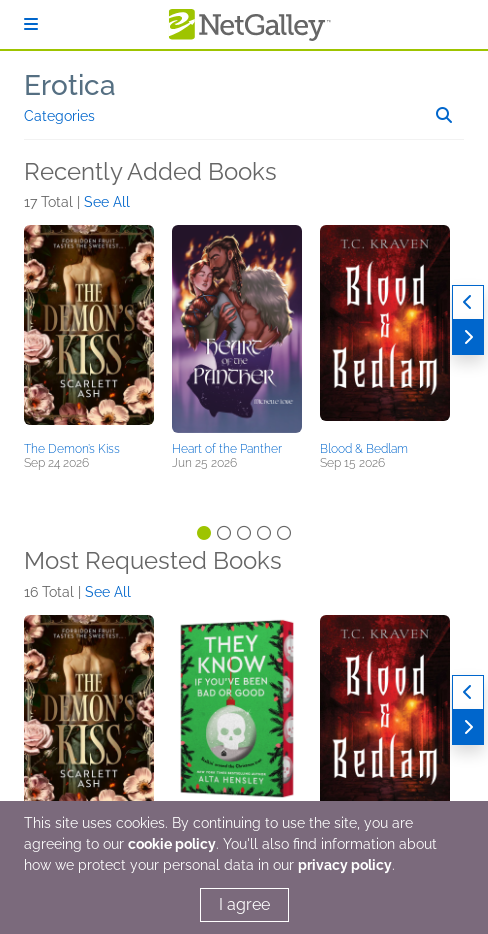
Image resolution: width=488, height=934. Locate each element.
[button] (89, 330)
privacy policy (345, 865)
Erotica (70, 85)
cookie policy (172, 844)
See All (107, 202)
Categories (59, 116)
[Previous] (468, 302)
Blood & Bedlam (364, 449)
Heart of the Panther (227, 449)
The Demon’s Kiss (72, 449)
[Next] (468, 337)
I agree (244, 904)
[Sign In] (31, 24)
